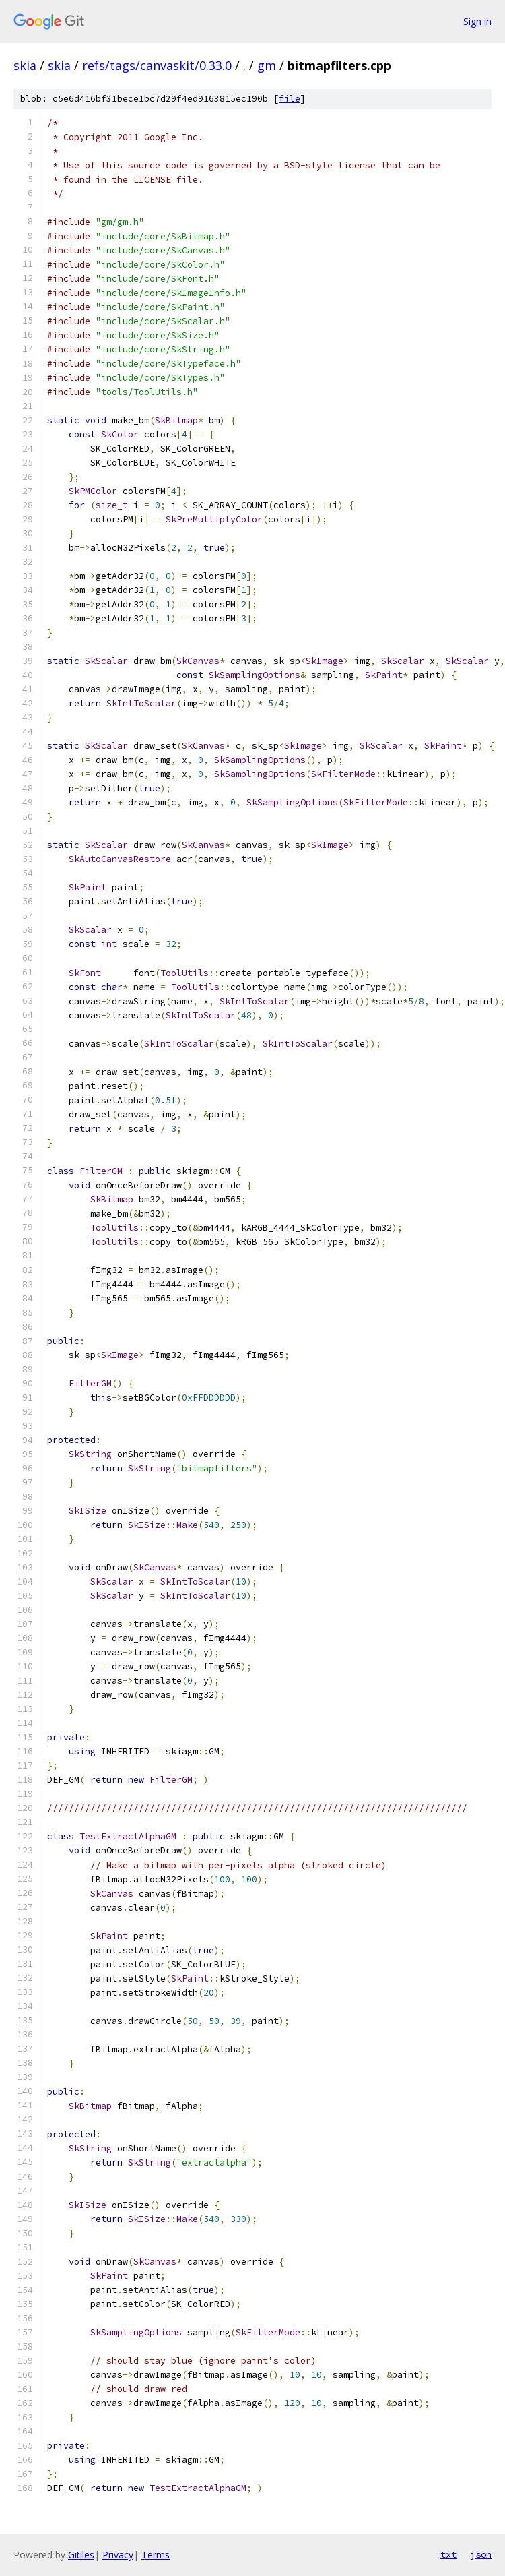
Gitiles (81, 2554)
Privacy (117, 2554)
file (289, 98)
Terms (155, 2554)
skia (24, 65)
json (481, 2554)
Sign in (477, 21)
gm (266, 65)
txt (448, 2554)
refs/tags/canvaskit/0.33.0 (157, 65)
